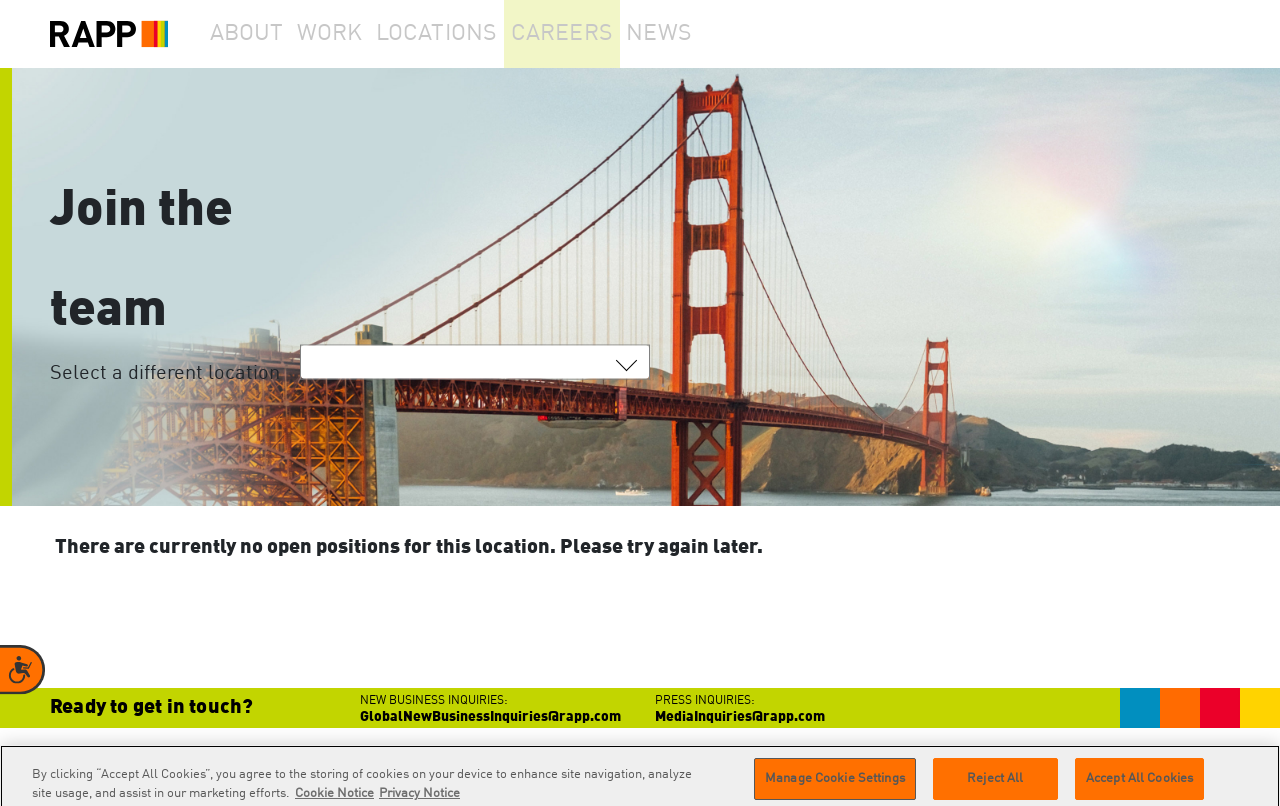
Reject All (995, 784)
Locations (476, 34)
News (713, 34)
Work (359, 34)
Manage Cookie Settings (835, 784)
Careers (602, 34)
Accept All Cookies (1139, 784)
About (256, 34)
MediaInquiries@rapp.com (740, 717)
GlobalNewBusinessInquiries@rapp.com (490, 717)
